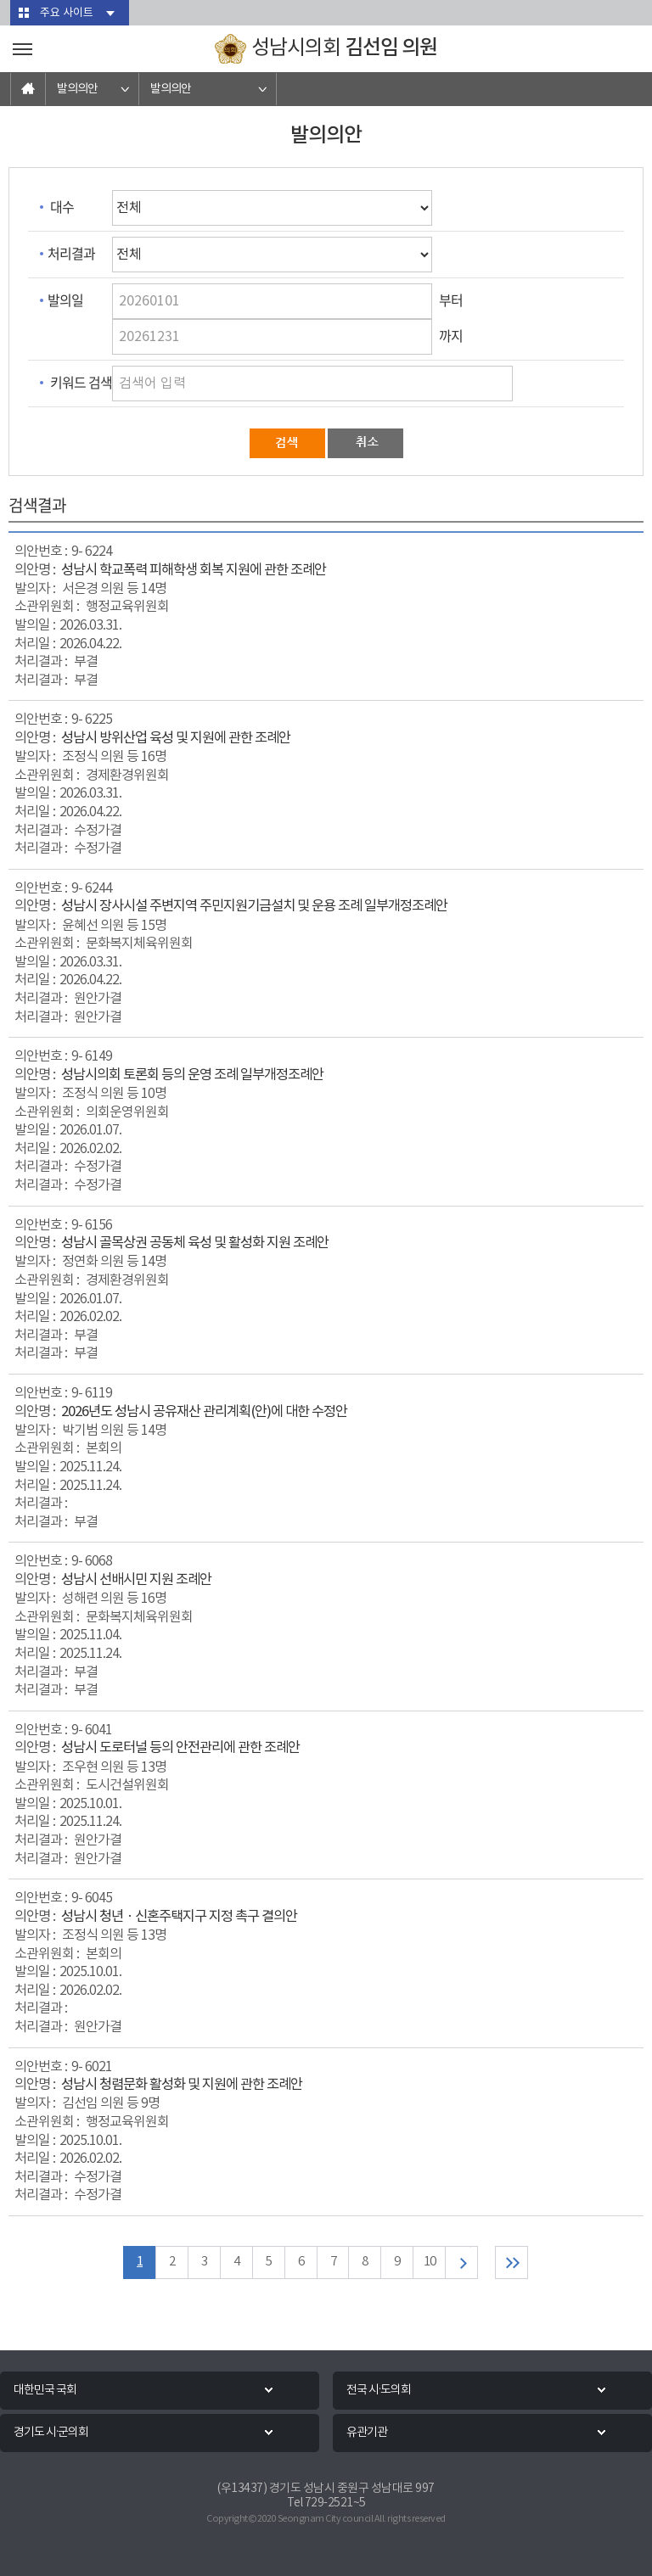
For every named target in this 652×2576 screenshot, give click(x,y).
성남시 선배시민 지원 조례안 (136, 1580)
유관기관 (366, 2432)
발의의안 (77, 89)
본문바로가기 (0, 0)
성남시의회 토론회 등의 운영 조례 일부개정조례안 (192, 1075)
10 (430, 2262)
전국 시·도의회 (378, 2390)
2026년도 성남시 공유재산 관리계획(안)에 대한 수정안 (204, 1412)
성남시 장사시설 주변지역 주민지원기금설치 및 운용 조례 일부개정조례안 (254, 907)
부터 (451, 299)
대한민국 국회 (45, 2390)
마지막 (512, 2262)
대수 (62, 206)
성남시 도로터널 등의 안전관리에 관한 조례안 (180, 1748)
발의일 (65, 299)
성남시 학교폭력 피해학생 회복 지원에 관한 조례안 (193, 571)
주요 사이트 (66, 13)
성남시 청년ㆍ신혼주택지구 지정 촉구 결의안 (179, 1917)
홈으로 (28, 89)
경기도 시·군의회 (51, 2432)
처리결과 (71, 253)
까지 (451, 335)
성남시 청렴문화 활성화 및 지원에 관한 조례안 (181, 2085)
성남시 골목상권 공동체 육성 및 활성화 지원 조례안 (195, 1243)
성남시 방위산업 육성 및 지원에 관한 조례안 (175, 739)
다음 (462, 2262)
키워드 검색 (81, 382)
